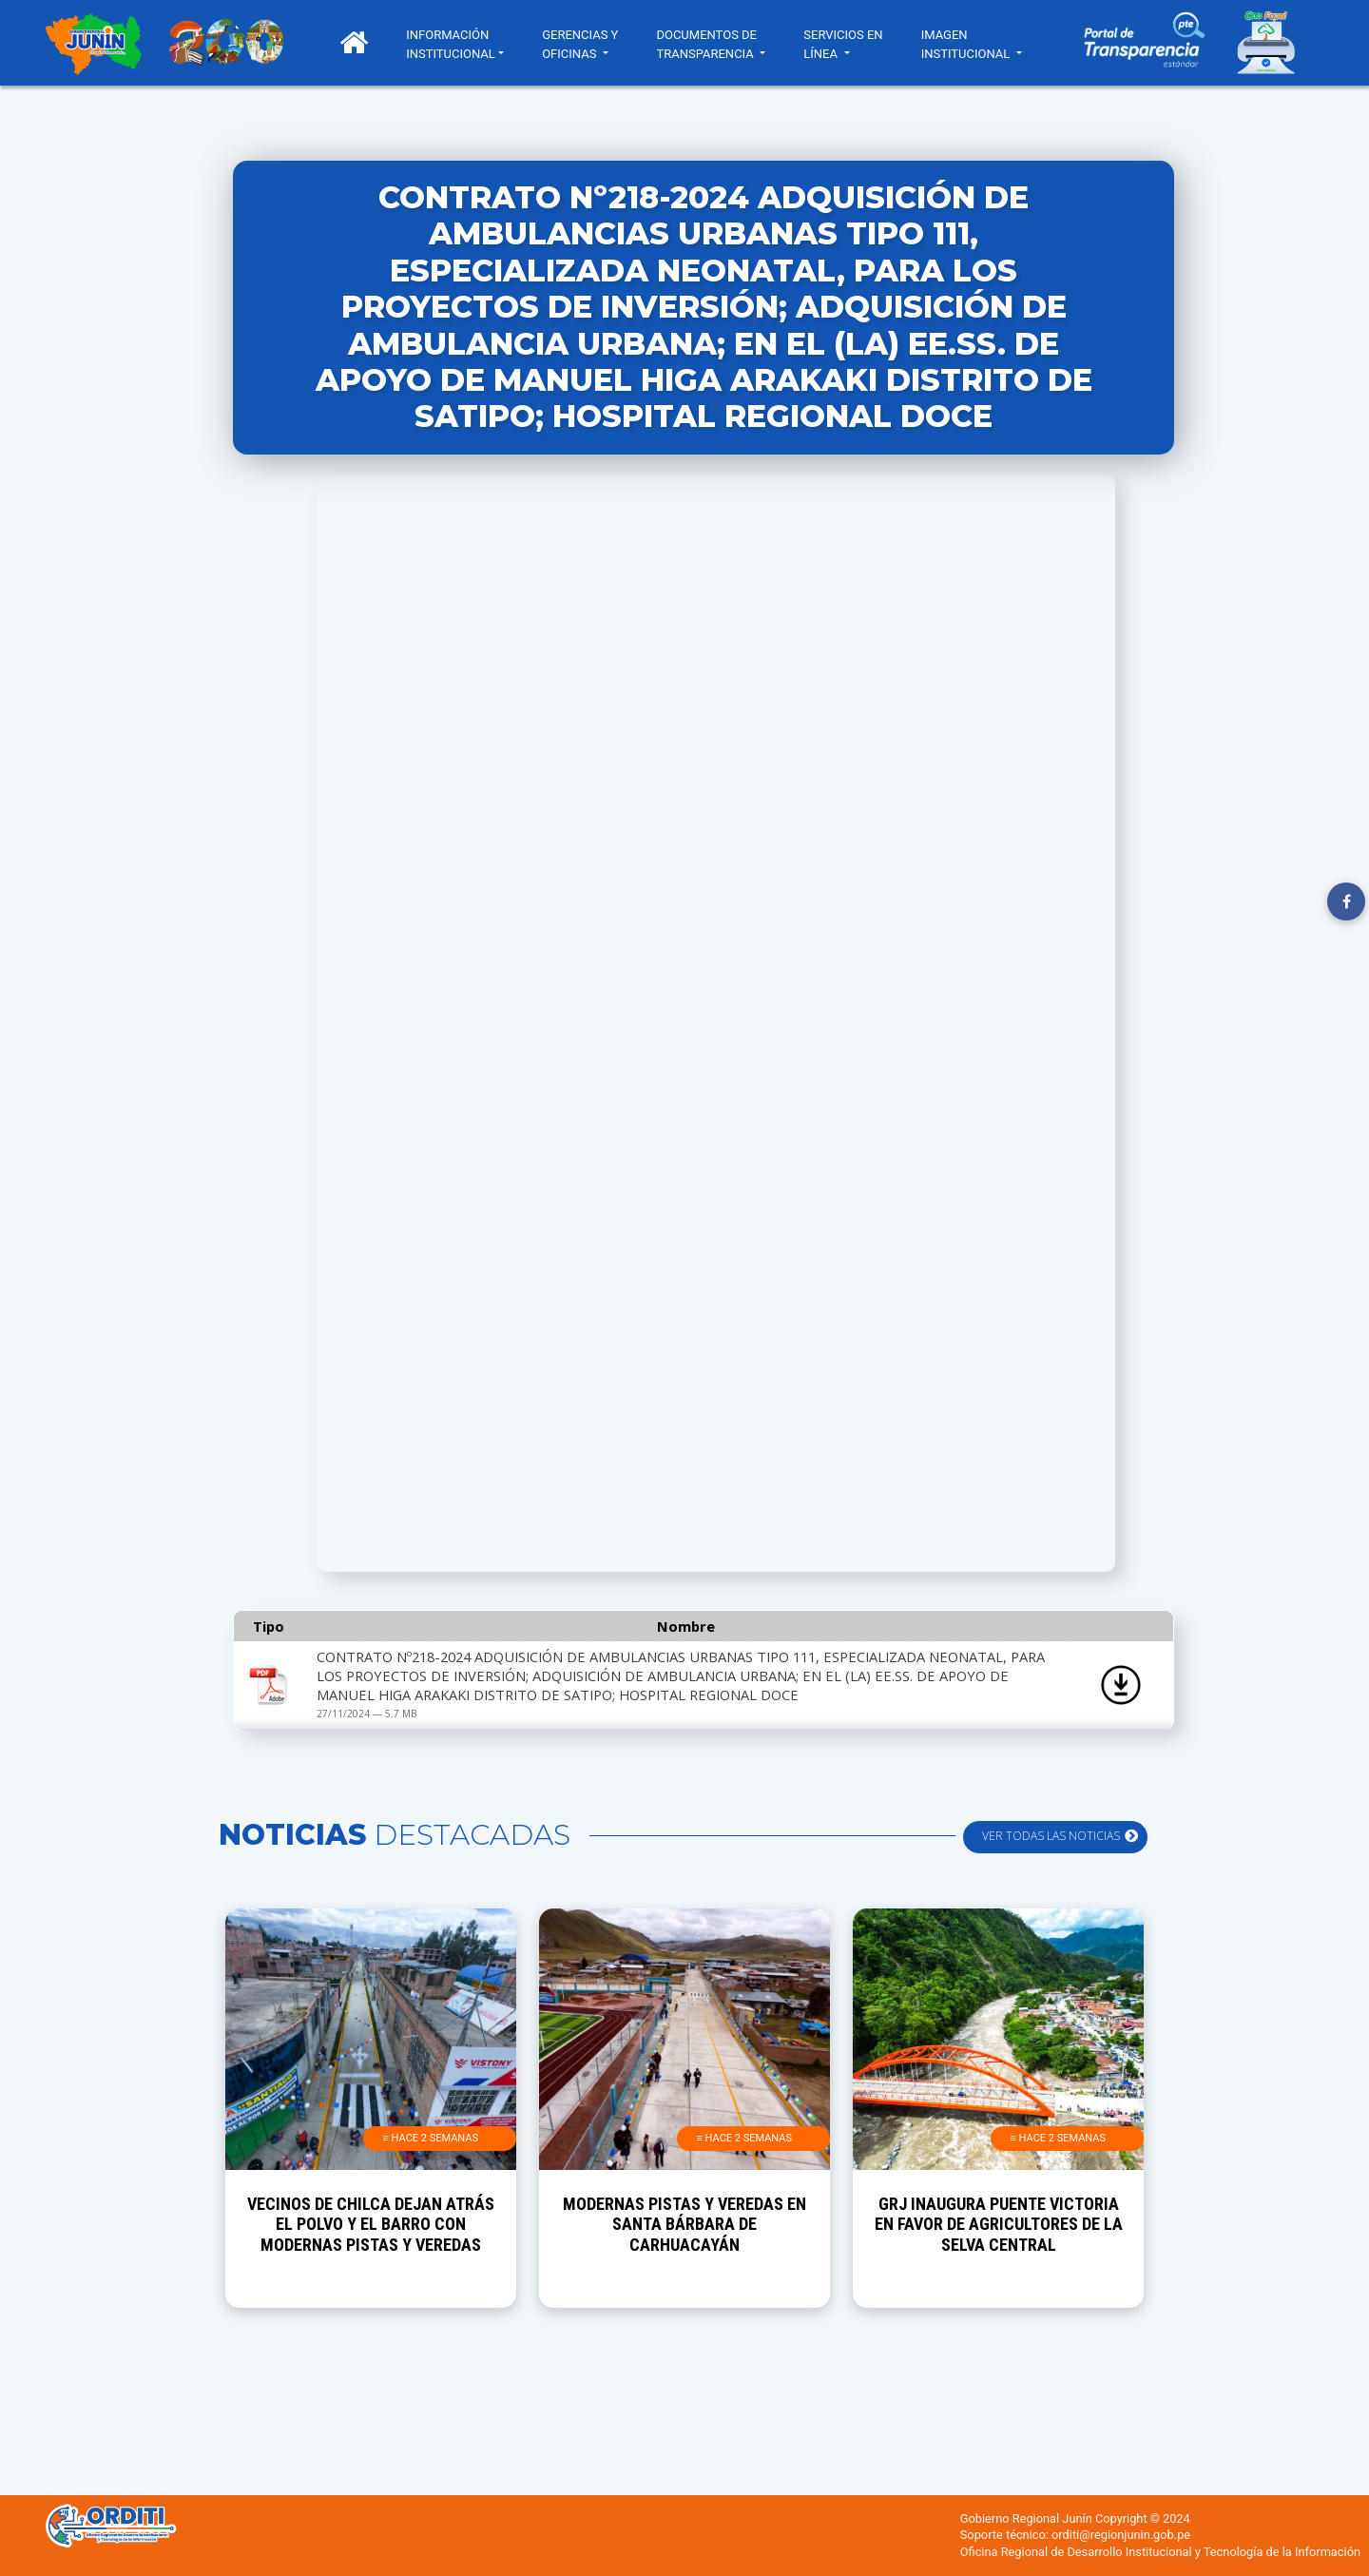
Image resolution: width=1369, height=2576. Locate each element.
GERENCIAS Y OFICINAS (588, 44)
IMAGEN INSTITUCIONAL (975, 44)
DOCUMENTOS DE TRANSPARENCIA (714, 44)
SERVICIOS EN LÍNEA (850, 44)
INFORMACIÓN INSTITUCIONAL (458, 44)
